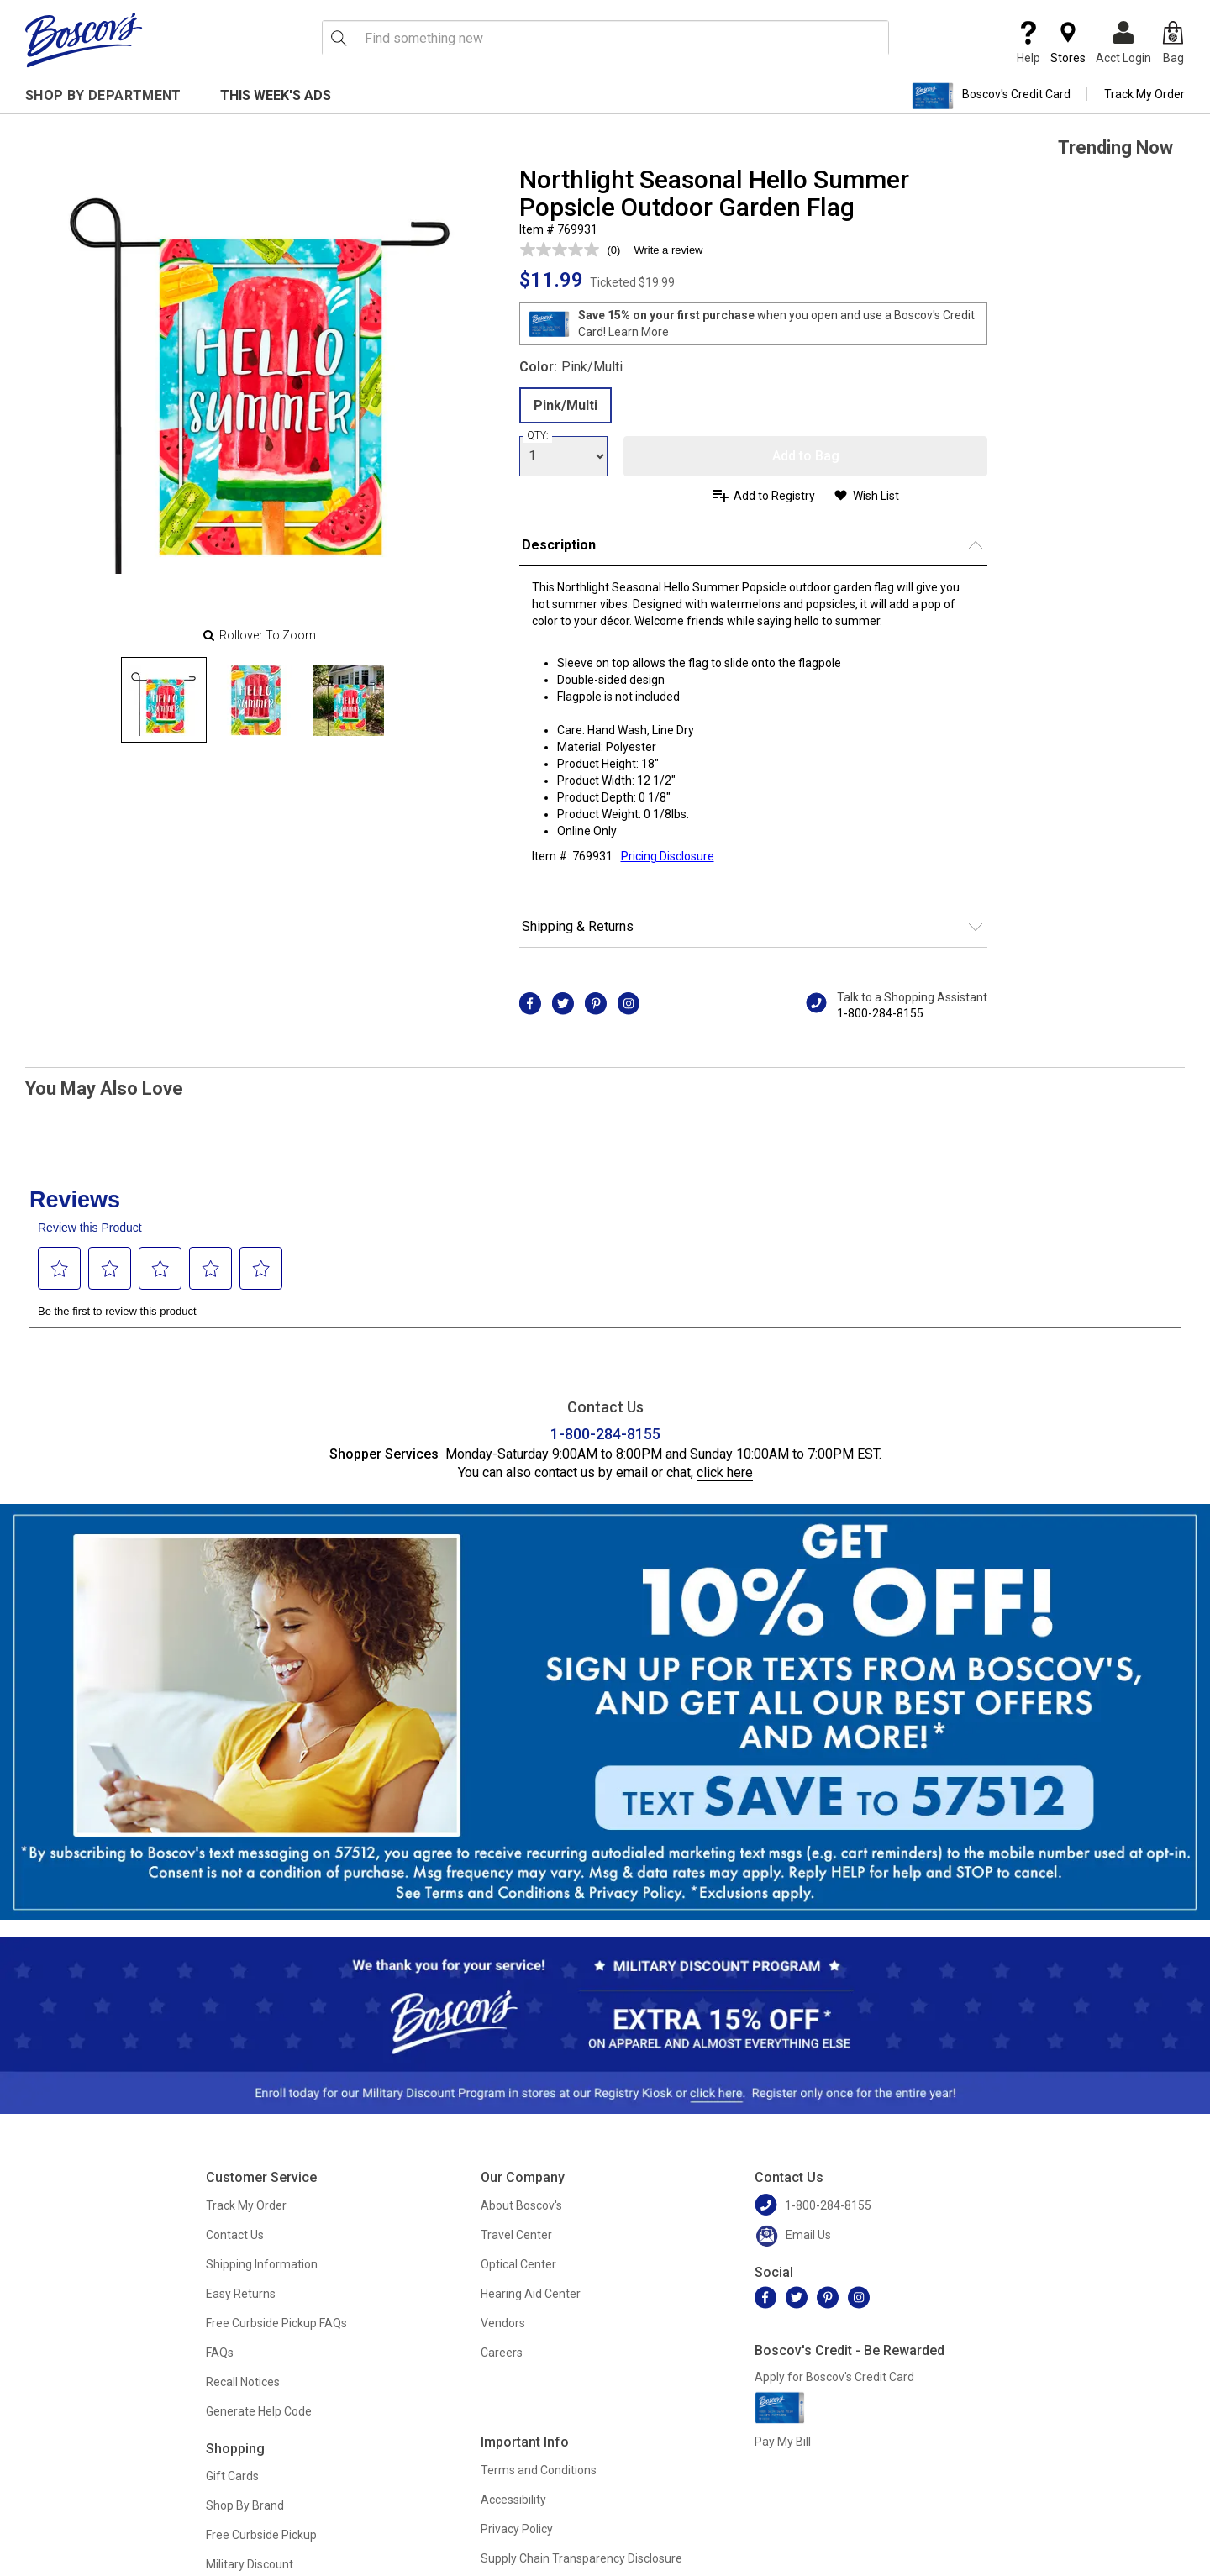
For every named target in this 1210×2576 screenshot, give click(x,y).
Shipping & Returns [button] (578, 926)
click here (725, 1472)
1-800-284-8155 (880, 1013)
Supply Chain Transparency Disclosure (581, 2558)
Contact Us (235, 2235)
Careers (502, 2352)
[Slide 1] (256, 700)
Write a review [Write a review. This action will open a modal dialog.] (668, 250)
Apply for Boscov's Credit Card (834, 2377)
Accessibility (513, 2499)
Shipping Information (262, 2264)
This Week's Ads (275, 95)
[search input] (605, 38)
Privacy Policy (517, 2529)
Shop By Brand (245, 2505)
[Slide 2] (349, 700)
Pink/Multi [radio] (565, 405)
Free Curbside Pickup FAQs (276, 2323)
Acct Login (1123, 43)
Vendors (503, 2323)
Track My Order (1144, 94)
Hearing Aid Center (531, 2293)
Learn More (638, 332)
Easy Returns (241, 2293)
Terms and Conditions (539, 2470)
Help (1028, 43)
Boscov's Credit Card (991, 96)
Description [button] (559, 545)
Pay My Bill (783, 2441)
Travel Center (516, 2235)
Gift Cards (232, 2476)
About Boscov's (521, 2205)
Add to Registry (774, 495)
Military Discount (249, 2564)
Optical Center (518, 2264)
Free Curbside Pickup (261, 2535)
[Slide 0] (164, 700)
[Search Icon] (338, 38)
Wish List (876, 495)
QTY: (538, 435)
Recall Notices (243, 2382)
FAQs (220, 2352)
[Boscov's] (84, 39)
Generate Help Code (259, 2411)
